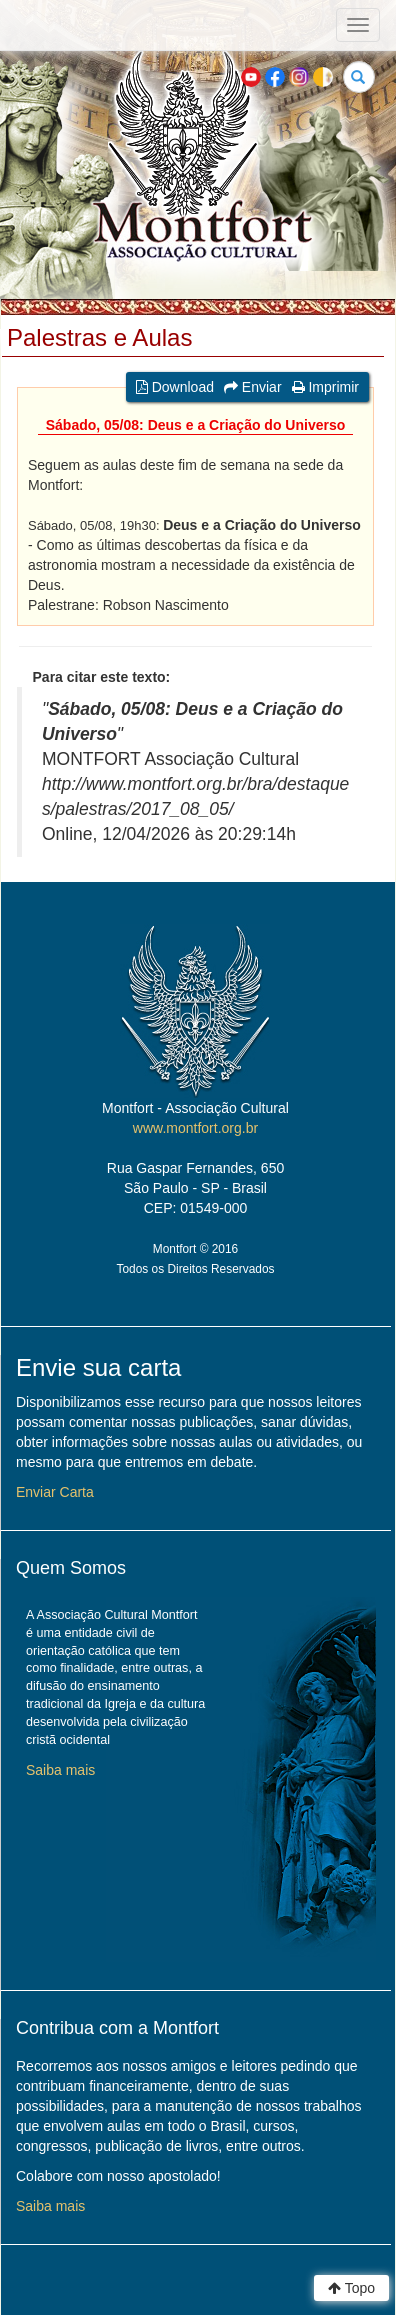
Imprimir (325, 387)
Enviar (253, 387)
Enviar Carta (55, 1492)
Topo (351, 2288)
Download (175, 387)
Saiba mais (60, 1770)
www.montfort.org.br (195, 1128)
